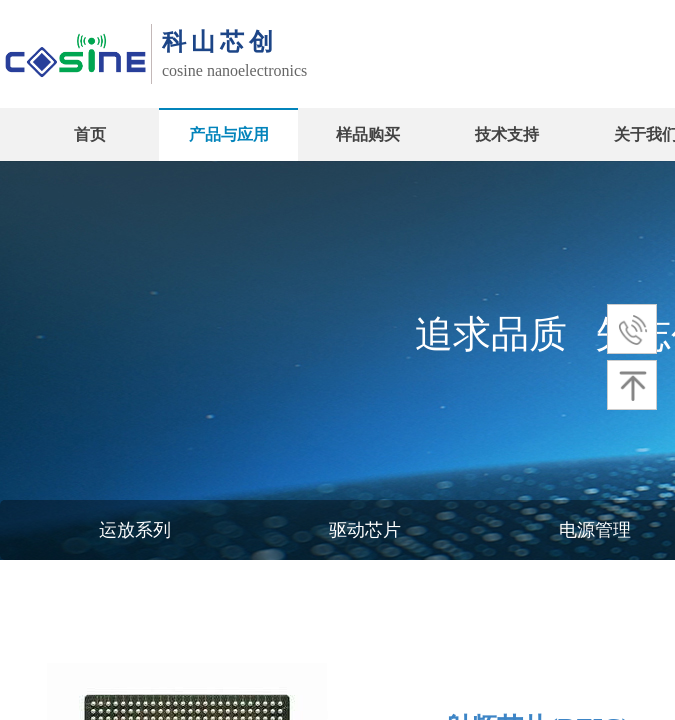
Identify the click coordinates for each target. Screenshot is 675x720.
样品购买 (368, 134)
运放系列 (135, 530)
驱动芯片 (365, 530)
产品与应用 (229, 134)
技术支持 (507, 134)
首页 (90, 134)
